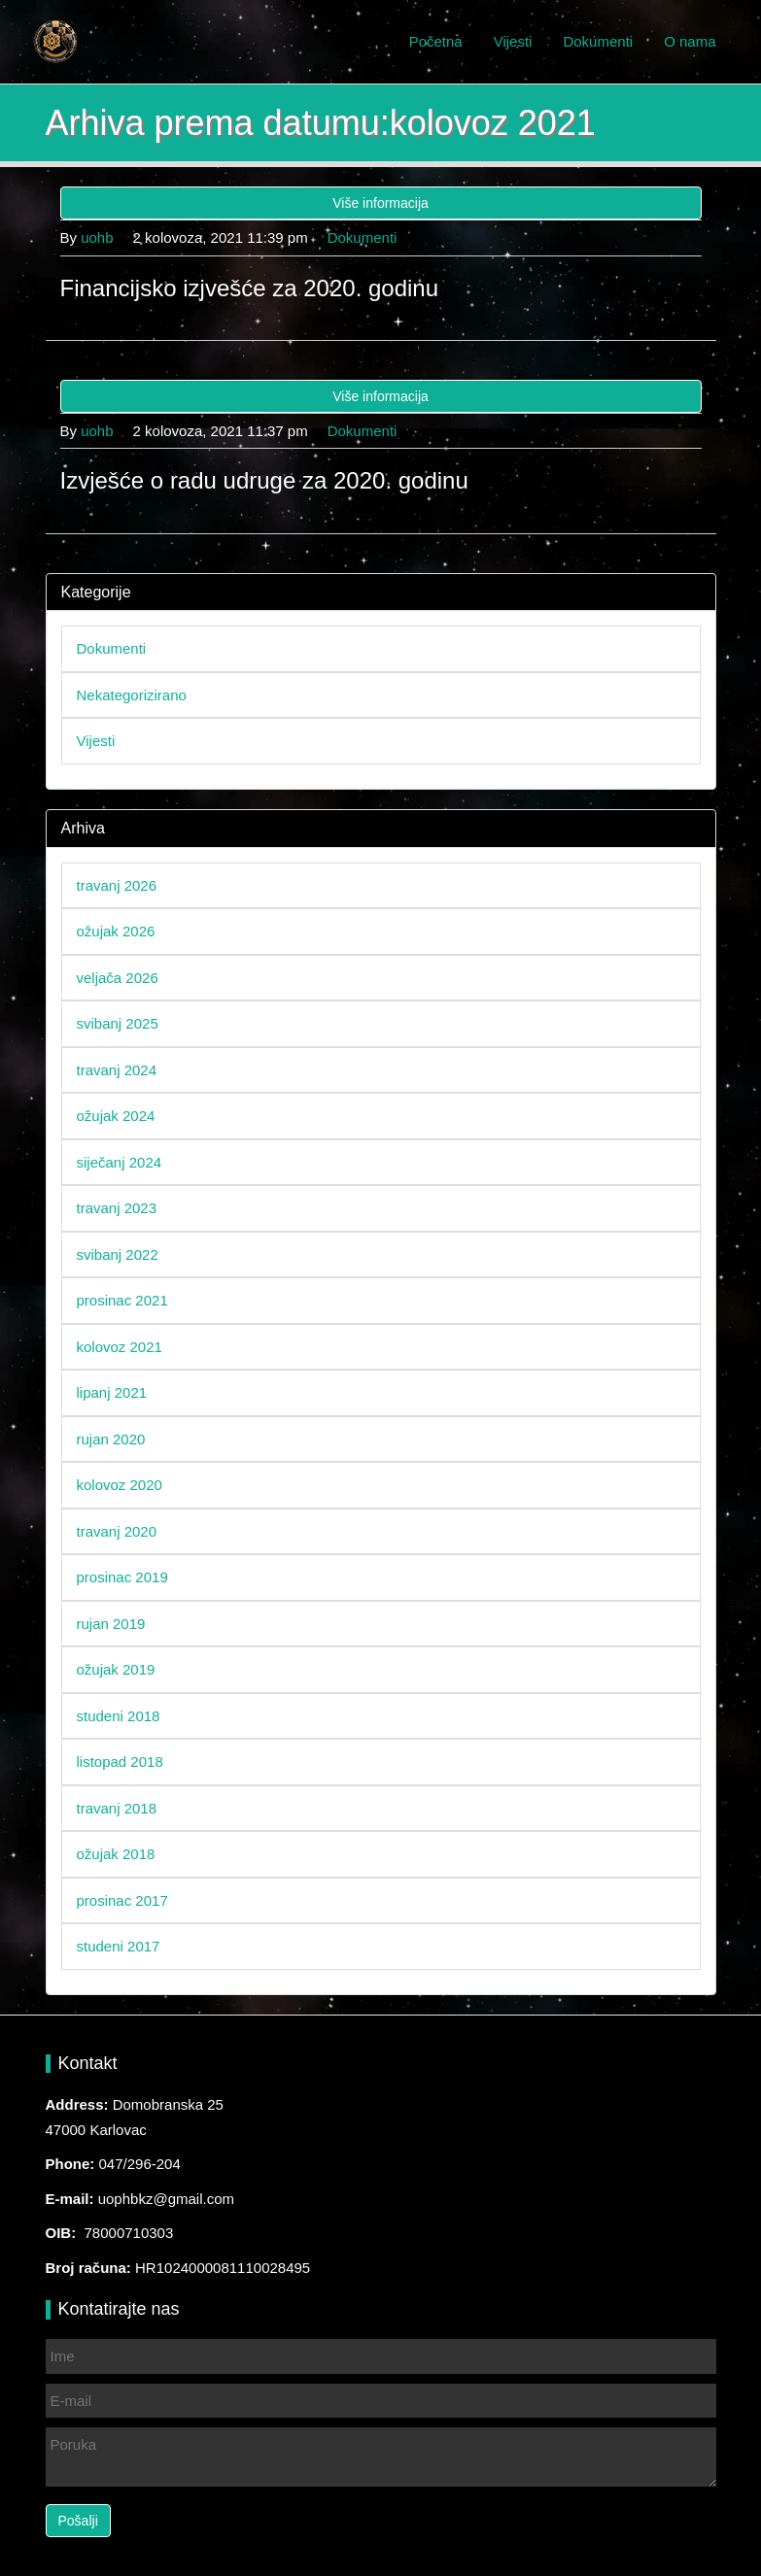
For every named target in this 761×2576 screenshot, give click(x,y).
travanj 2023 (117, 1208)
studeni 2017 (118, 1946)
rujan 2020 (111, 1439)
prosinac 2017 (122, 1900)
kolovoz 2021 (119, 1347)
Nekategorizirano (132, 695)
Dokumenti (598, 41)
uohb (97, 237)
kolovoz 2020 (119, 1484)
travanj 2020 (117, 1531)
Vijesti (513, 41)
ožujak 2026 (116, 931)
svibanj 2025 (117, 1023)
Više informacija (380, 203)
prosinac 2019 (122, 1577)
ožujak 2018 (116, 1854)
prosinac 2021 (122, 1300)
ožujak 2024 (116, 1115)
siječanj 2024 (119, 1162)
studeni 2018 (118, 1716)
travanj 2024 (117, 1070)
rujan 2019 (111, 1623)
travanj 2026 (117, 885)
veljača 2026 (117, 977)
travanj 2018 (117, 1808)
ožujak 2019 (116, 1669)
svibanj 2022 (117, 1254)
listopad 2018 (120, 1761)
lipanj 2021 (112, 1392)
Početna (436, 41)
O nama (689, 41)
